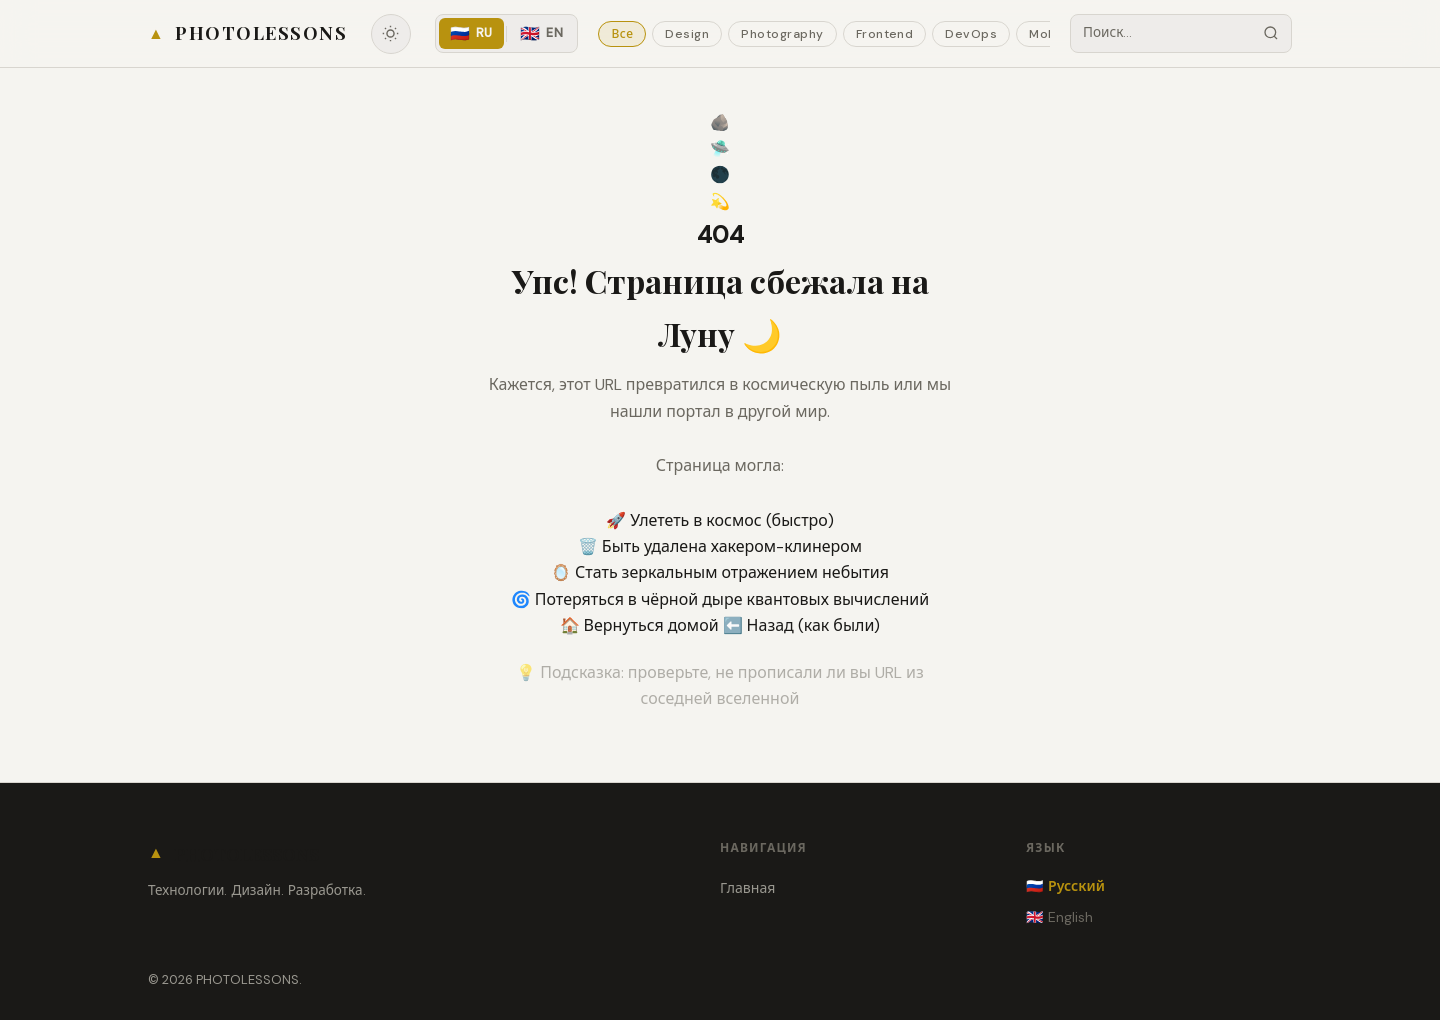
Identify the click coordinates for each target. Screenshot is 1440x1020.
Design (687, 34)
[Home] (247, 33)
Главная (747, 888)
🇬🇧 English (1059, 917)
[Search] (1271, 33)
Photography (782, 34)
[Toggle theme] (391, 34)
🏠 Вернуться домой (641, 625)
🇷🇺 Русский (1065, 886)
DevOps (971, 34)
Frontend (885, 34)
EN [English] (541, 33)
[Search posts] (1161, 33)
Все (622, 34)
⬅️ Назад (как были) (802, 625)
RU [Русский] (471, 33)
